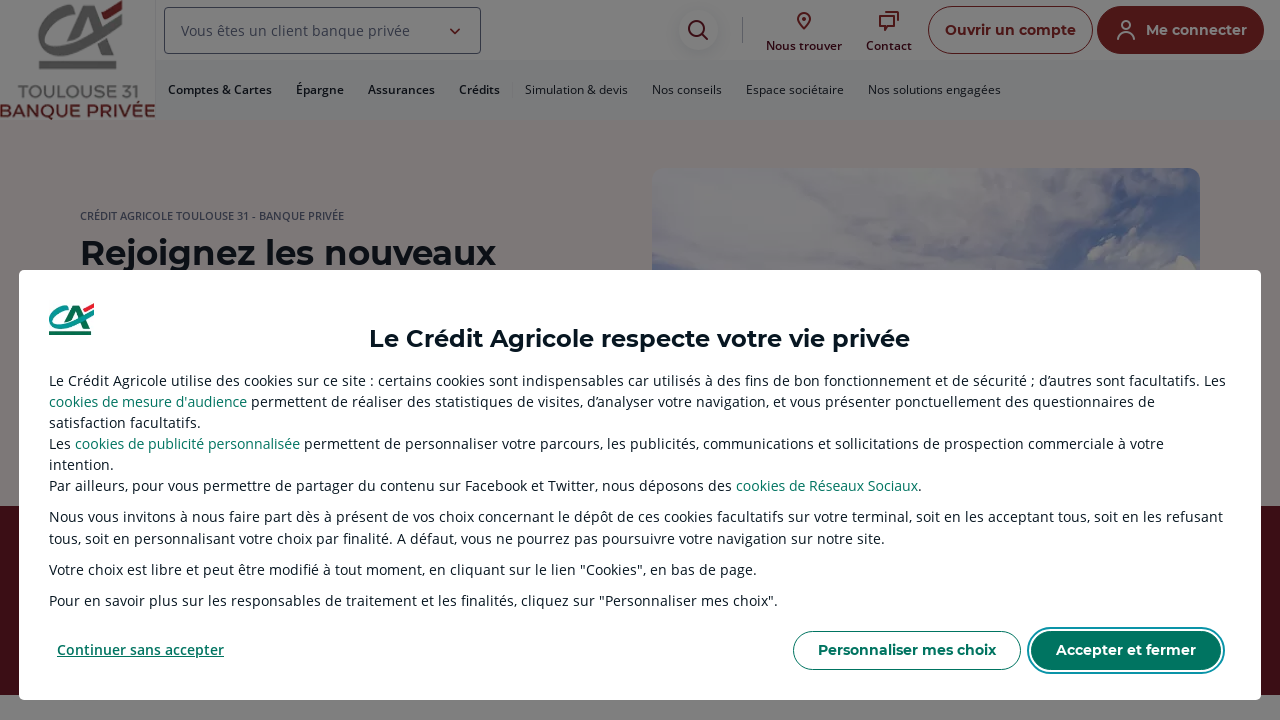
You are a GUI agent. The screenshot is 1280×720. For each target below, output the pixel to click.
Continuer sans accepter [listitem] (140, 649)
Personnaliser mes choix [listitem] (907, 650)
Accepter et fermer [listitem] (1126, 650)
